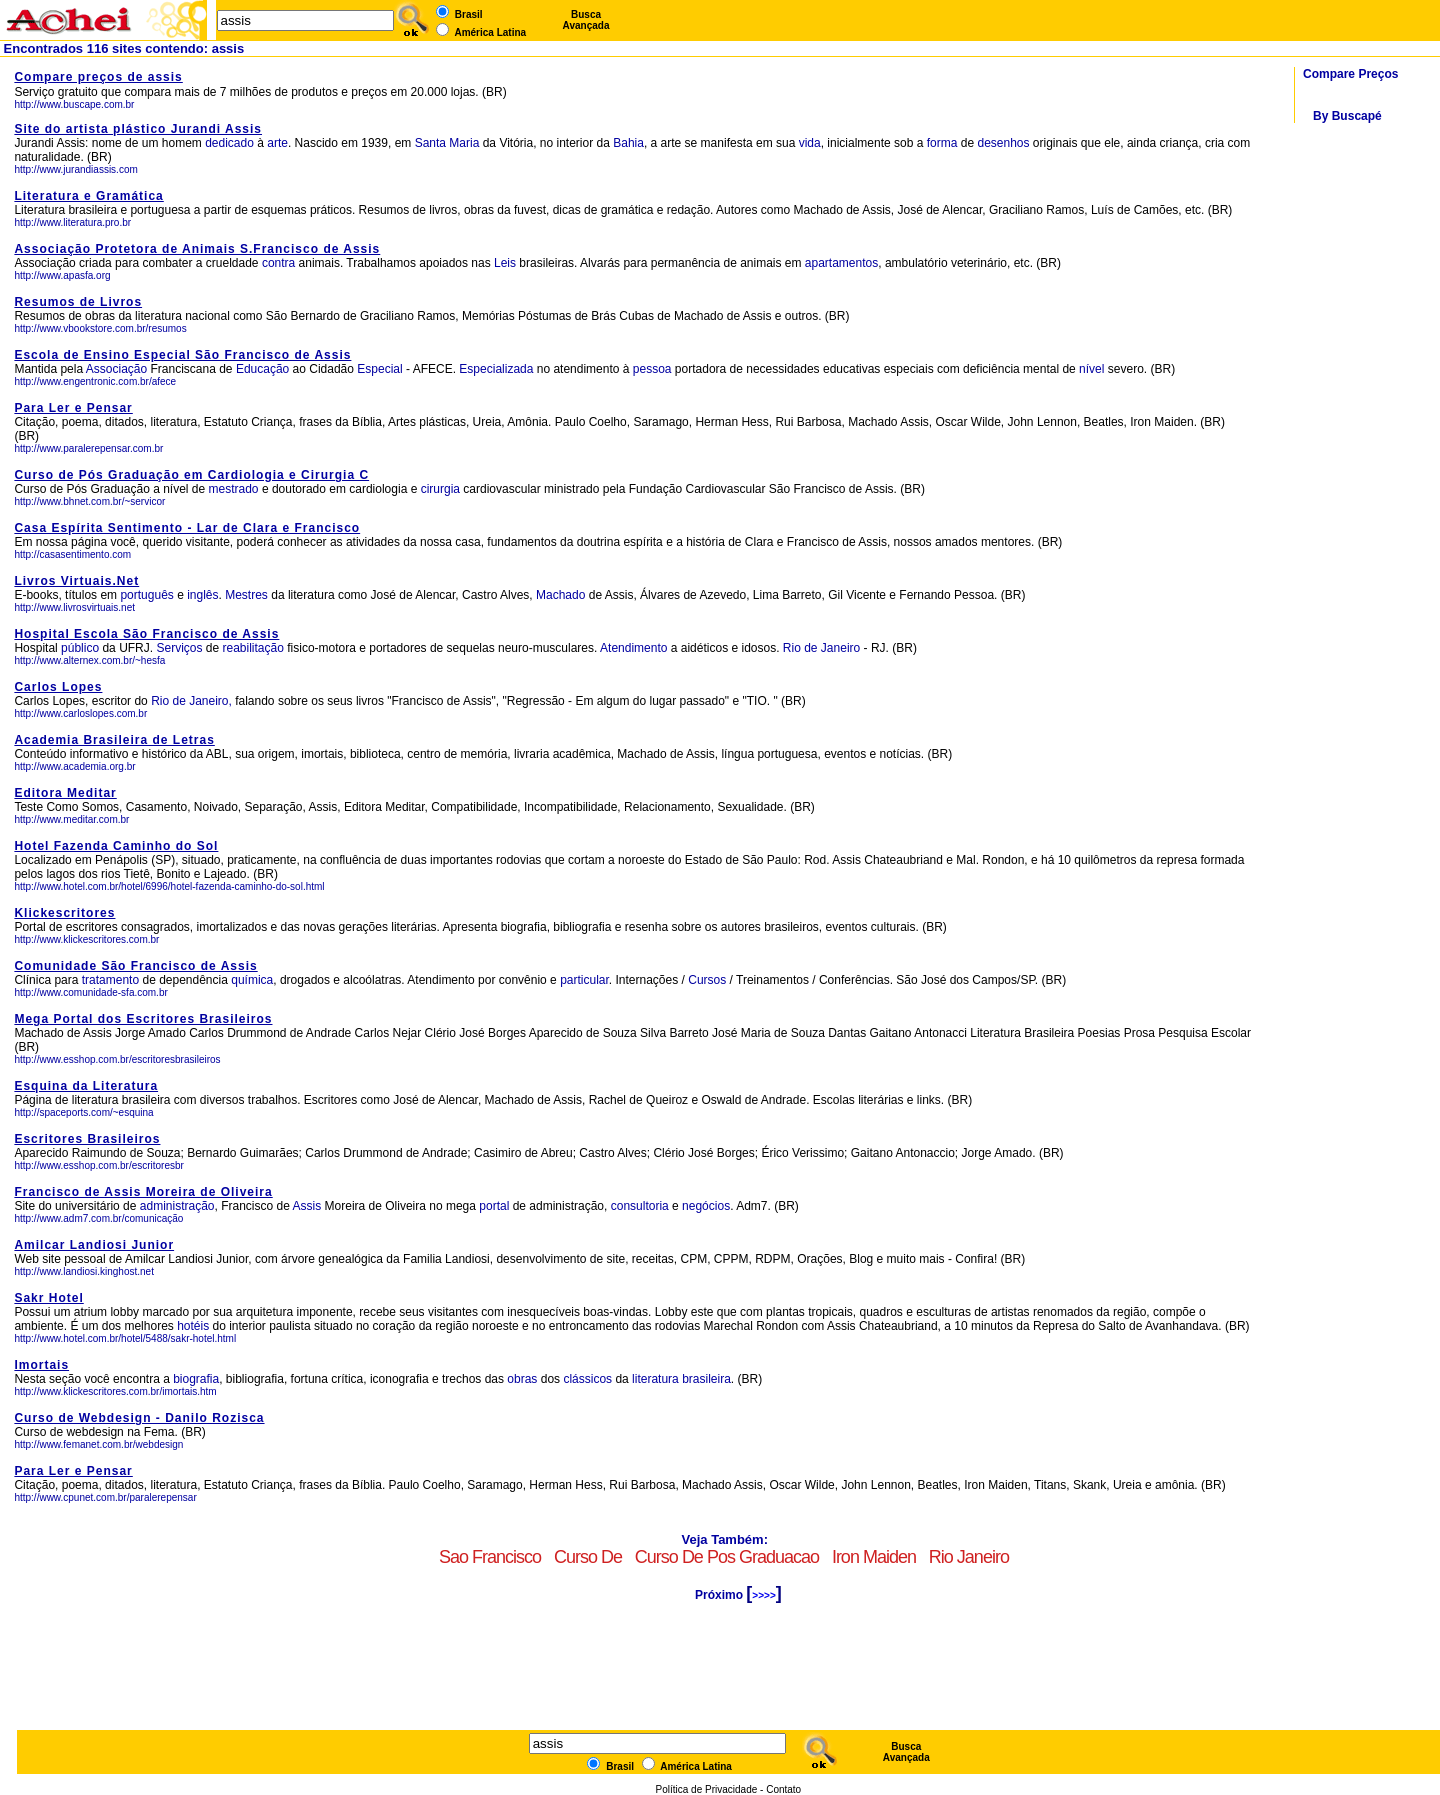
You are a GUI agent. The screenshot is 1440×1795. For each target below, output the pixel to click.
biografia (196, 1379)
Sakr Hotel (48, 1298)
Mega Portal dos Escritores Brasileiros (143, 1019)
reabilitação (253, 648)
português (146, 595)
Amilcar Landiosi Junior (94, 1245)
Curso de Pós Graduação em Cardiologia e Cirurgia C (191, 475)
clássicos (587, 1379)
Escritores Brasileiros (87, 1139)
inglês (202, 595)
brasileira (706, 1379)
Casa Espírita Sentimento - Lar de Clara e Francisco (187, 528)
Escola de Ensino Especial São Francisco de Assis (182, 355)
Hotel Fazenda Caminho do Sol (116, 846)
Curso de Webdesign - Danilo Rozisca (139, 1418)
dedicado (229, 143)
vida (810, 143)
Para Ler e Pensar (73, 408)
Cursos (707, 980)
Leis (505, 263)
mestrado (234, 489)
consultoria (640, 1206)
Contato (783, 1789)
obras (522, 1379)
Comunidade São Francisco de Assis (135, 966)
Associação (116, 369)
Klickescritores (64, 913)
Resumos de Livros (78, 302)
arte (277, 143)
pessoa (652, 369)
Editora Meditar (65, 793)
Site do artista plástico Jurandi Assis (138, 129)
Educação (262, 369)
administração (177, 1206)
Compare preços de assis (98, 77)
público (80, 648)
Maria (464, 143)
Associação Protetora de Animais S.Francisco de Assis (197, 249)
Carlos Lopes (58, 687)
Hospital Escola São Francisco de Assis (146, 634)
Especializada (496, 369)
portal (494, 1206)
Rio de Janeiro (823, 648)
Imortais (41, 1365)
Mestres (246, 595)
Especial (379, 369)
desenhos (1003, 143)
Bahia (628, 143)
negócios (706, 1206)
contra (278, 263)
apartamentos (841, 263)
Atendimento (633, 648)
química (252, 980)
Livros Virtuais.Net (76, 581)
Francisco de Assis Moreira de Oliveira (143, 1192)
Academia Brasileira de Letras (114, 740)
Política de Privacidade (707, 1789)
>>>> (763, 1595)
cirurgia (440, 489)
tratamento (110, 980)
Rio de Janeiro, (191, 701)
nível (1091, 369)
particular (584, 980)
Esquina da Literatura (86, 1086)
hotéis (194, 1326)
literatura (655, 1379)
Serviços (179, 648)
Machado (560, 595)
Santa (430, 143)
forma (942, 143)
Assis (307, 1206)
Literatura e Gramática (88, 196)
